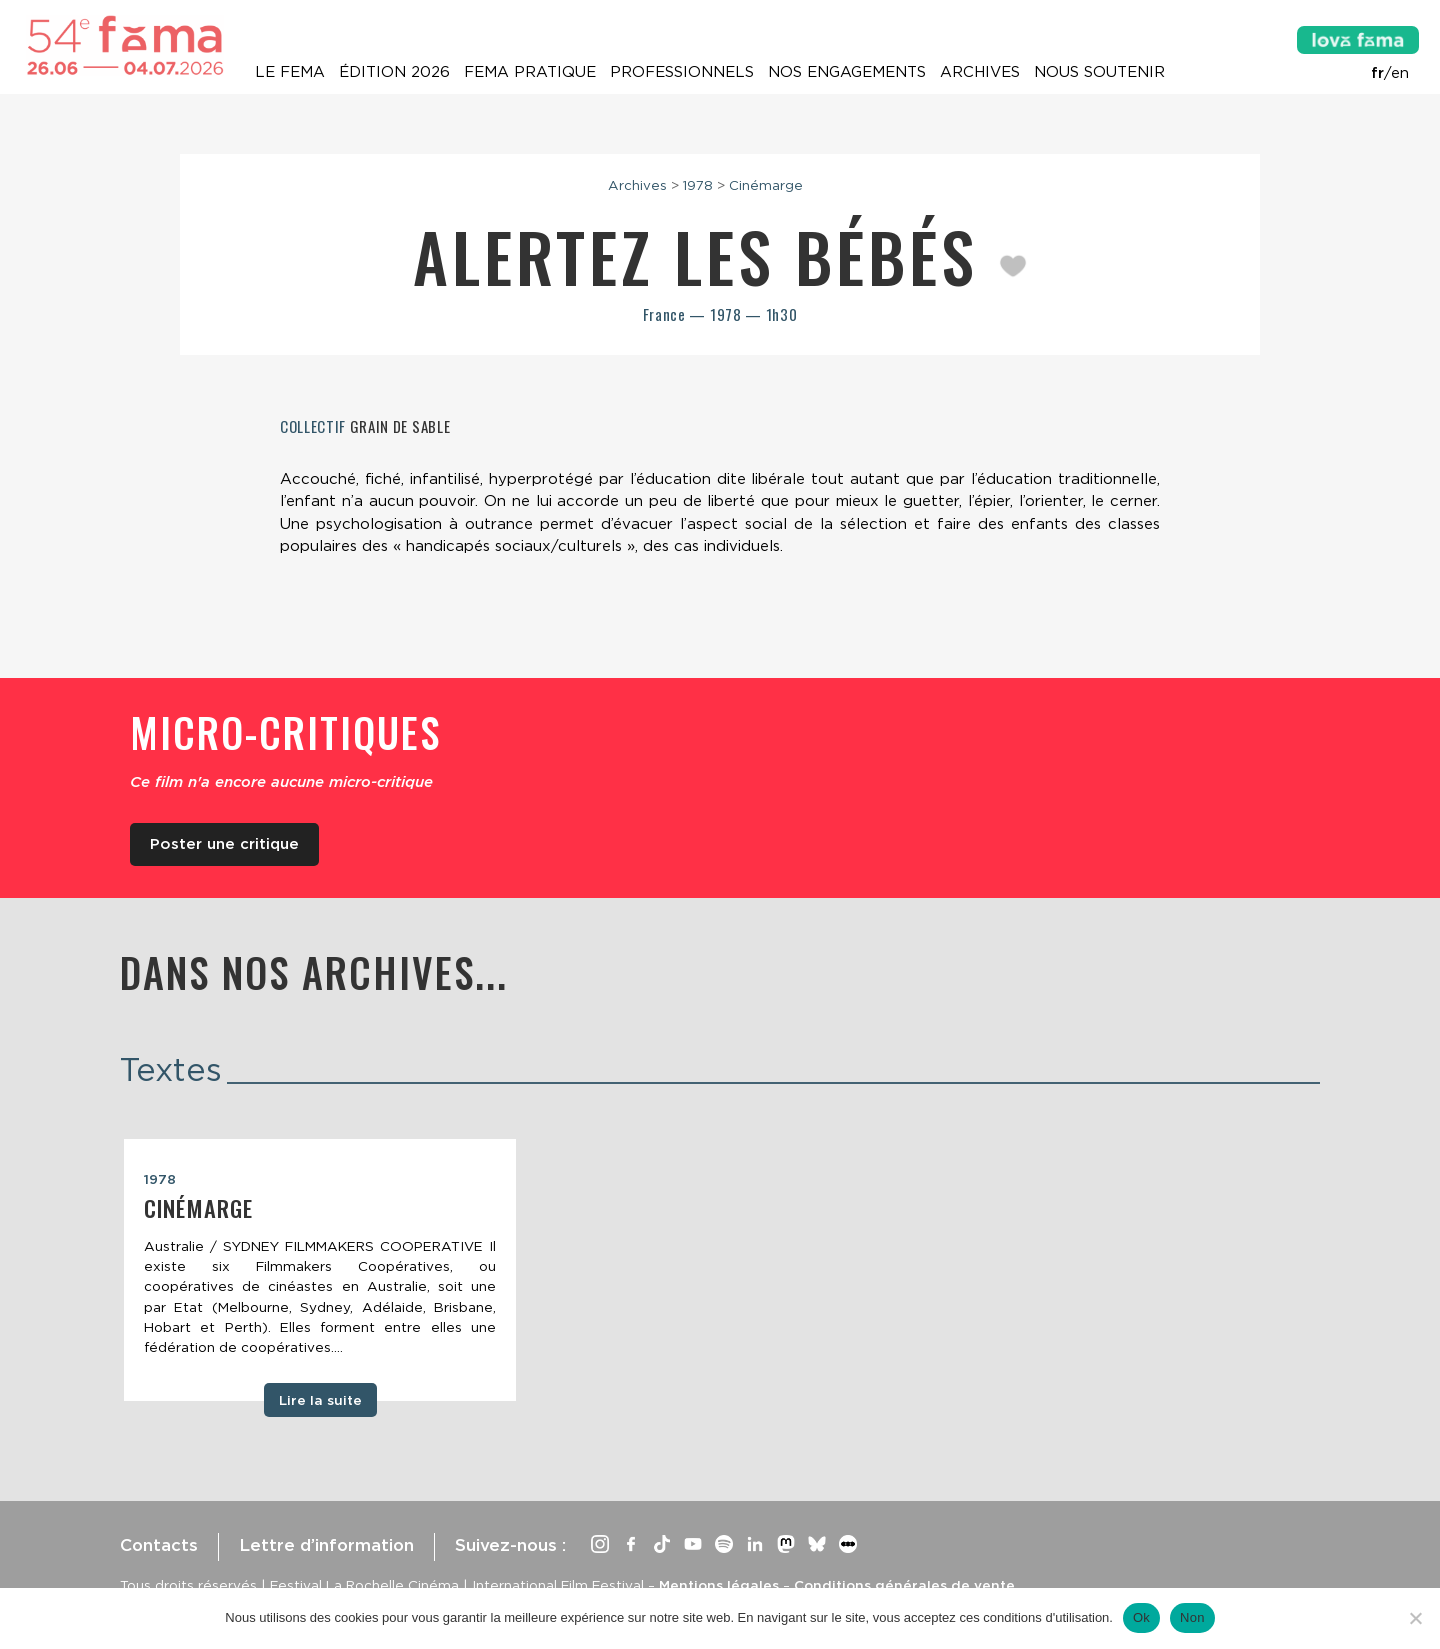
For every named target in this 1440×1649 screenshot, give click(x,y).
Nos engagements (847, 72)
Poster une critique (224, 844)
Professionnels (682, 72)
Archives (980, 72)
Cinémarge (766, 185)
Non (1192, 1617)
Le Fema (290, 72)
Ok (1141, 1617)
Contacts (159, 1545)
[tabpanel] (320, 1270)
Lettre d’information (326, 1545)
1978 (698, 185)
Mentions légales (719, 1585)
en (1400, 73)
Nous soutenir (1099, 72)
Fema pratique (530, 72)
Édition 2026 (394, 72)
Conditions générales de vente (904, 1585)
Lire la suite (320, 1400)
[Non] (1415, 1618)
